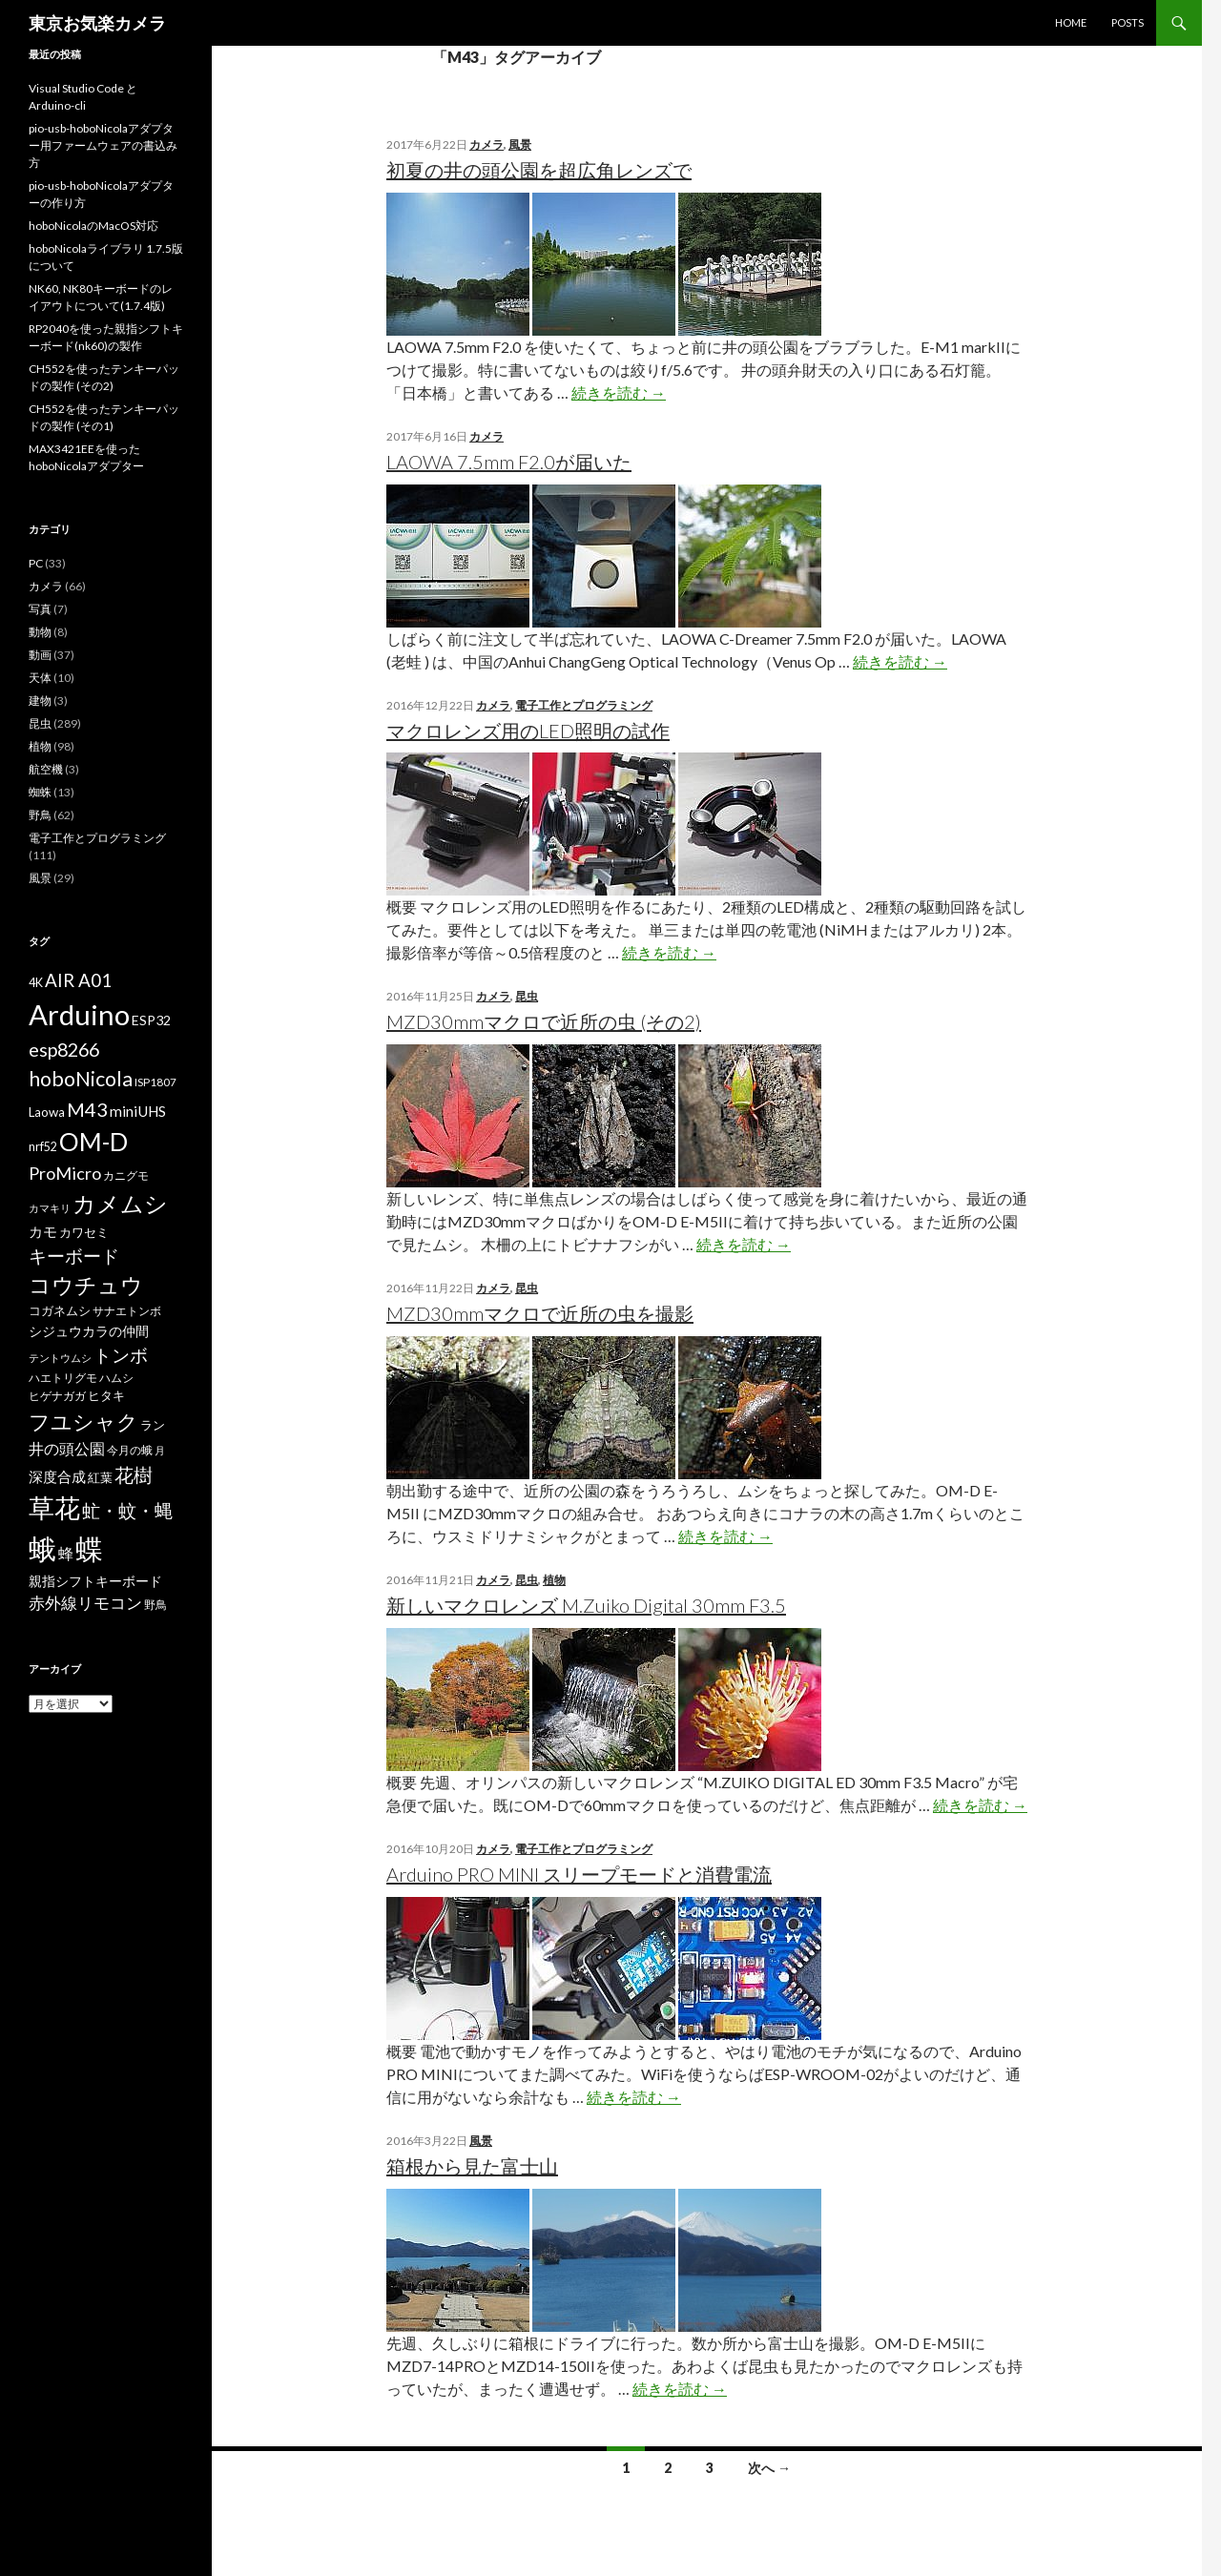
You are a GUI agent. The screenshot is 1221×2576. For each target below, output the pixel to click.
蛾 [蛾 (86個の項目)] (42, 1549)
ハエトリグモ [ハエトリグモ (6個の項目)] (63, 1377)
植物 (554, 1580)
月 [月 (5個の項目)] (160, 1450)
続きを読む (618, 392)
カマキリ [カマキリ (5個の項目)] (50, 1208)
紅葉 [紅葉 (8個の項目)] (100, 1477)
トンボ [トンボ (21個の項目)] (120, 1355)
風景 (519, 144)
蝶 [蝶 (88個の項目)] (89, 1548)
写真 (40, 609)
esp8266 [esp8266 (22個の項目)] (64, 1049)
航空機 (46, 769)
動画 (40, 655)
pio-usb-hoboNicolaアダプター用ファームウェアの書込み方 (103, 145)
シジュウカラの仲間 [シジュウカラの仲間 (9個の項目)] (89, 1331)
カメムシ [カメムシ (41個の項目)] (120, 1203)
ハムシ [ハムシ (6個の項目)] (116, 1377)
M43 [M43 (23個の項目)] (87, 1109)
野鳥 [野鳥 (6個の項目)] (155, 1604)
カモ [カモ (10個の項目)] (43, 1231)
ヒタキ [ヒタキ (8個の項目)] (106, 1395)
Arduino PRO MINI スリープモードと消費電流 (579, 1874)
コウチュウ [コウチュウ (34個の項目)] (86, 1285)
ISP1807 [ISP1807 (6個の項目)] (155, 1082)
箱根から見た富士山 (472, 2165)
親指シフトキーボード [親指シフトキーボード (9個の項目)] (95, 1581)
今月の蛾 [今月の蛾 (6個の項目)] (130, 1450)
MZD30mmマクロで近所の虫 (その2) (543, 1021)
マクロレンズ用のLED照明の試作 (528, 730)
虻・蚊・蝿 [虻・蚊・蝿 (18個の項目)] (127, 1510)
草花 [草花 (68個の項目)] (54, 1507)
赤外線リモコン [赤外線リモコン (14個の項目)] (85, 1603)
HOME (1070, 22)
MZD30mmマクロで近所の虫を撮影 (539, 1313)
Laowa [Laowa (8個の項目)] (47, 1112)
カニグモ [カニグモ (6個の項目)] (126, 1175)
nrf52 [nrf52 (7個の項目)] (43, 1147)
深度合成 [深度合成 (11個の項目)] (57, 1476)
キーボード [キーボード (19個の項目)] (74, 1256)
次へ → (769, 2468)
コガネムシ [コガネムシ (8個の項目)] (60, 1310)
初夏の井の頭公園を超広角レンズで (539, 169)
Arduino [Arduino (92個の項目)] (79, 1014)
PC (36, 563)
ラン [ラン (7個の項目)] (152, 1425)
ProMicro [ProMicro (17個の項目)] (65, 1173)
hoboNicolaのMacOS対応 (93, 225)
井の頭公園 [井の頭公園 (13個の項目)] (67, 1448)
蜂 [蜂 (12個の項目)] (65, 1553)
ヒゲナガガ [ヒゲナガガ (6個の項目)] (57, 1396)
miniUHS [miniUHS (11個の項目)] (138, 1111)
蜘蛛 (40, 792)
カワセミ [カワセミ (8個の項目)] (84, 1232)
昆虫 (526, 996)
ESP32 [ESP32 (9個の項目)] (151, 1020)
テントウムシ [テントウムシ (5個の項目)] (60, 1357)
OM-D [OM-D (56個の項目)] (93, 1141)
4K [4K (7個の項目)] (36, 983)
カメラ (486, 144)
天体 (40, 677)
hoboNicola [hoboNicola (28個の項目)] (81, 1078)
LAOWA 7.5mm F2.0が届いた (508, 461)
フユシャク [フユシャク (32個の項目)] (83, 1421)
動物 (40, 632)
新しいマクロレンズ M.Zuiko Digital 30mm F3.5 (586, 1605)
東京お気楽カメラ (97, 22)
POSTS (1127, 22)
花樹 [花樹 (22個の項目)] (133, 1474)
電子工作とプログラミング (583, 705)
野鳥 (40, 815)
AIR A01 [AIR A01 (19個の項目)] (78, 980)
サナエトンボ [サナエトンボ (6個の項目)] (127, 1311)
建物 (40, 700)
